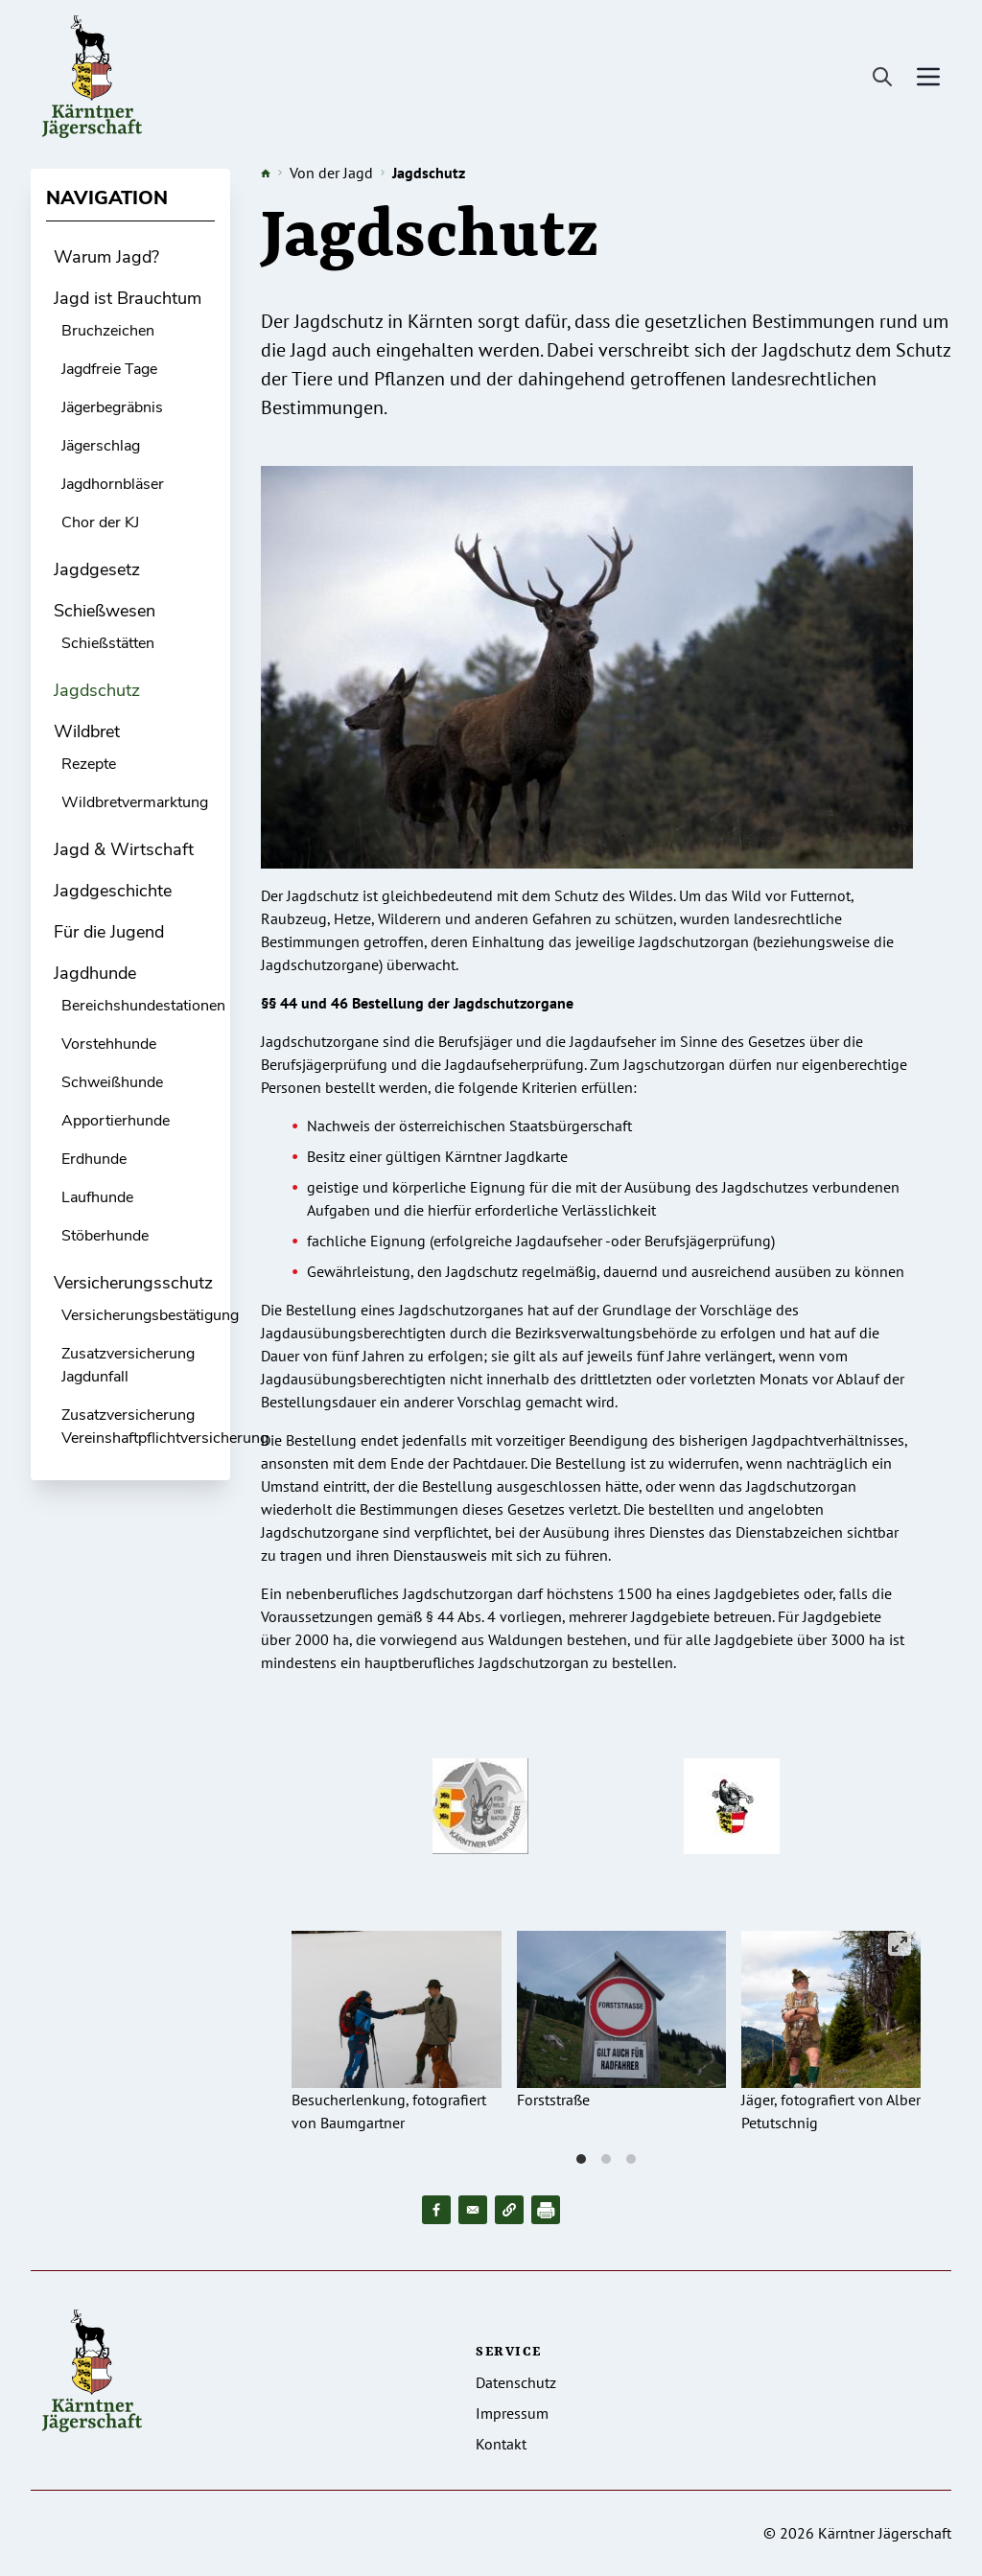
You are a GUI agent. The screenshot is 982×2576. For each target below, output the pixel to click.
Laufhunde (97, 1197)
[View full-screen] (899, 1944)
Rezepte (88, 764)
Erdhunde (94, 1159)
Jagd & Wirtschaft (124, 849)
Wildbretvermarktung (134, 802)
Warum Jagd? (106, 256)
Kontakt (501, 2443)
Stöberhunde (105, 1235)
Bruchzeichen (107, 330)
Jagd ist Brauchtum (127, 298)
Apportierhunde (115, 1120)
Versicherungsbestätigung (150, 1315)
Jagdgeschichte (113, 890)
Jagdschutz (97, 690)
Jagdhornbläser (112, 484)
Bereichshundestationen (143, 1005)
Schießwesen (104, 610)
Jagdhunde (95, 973)
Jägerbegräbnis (112, 407)
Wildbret (87, 731)
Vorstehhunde (108, 1044)
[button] (509, 2209)
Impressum (512, 2413)
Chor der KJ (100, 522)
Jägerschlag (100, 445)
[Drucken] (545, 2209)
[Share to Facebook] (436, 2209)
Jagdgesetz (97, 569)
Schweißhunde (112, 1082)
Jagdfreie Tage (109, 369)
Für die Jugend (109, 931)
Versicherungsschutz (133, 1282)
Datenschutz (516, 2382)
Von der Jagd (331, 172)
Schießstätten (107, 643)
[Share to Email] (472, 2209)
